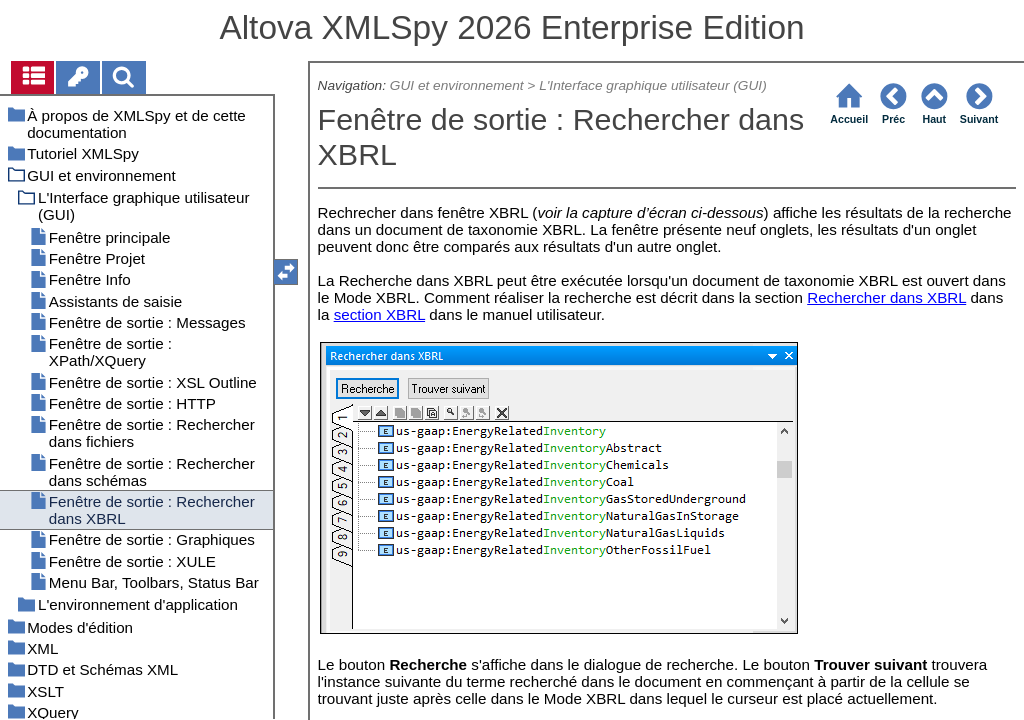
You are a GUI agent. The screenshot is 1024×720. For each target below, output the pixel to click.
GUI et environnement (457, 85)
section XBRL (379, 314)
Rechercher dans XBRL (886, 297)
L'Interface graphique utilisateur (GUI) (653, 85)
